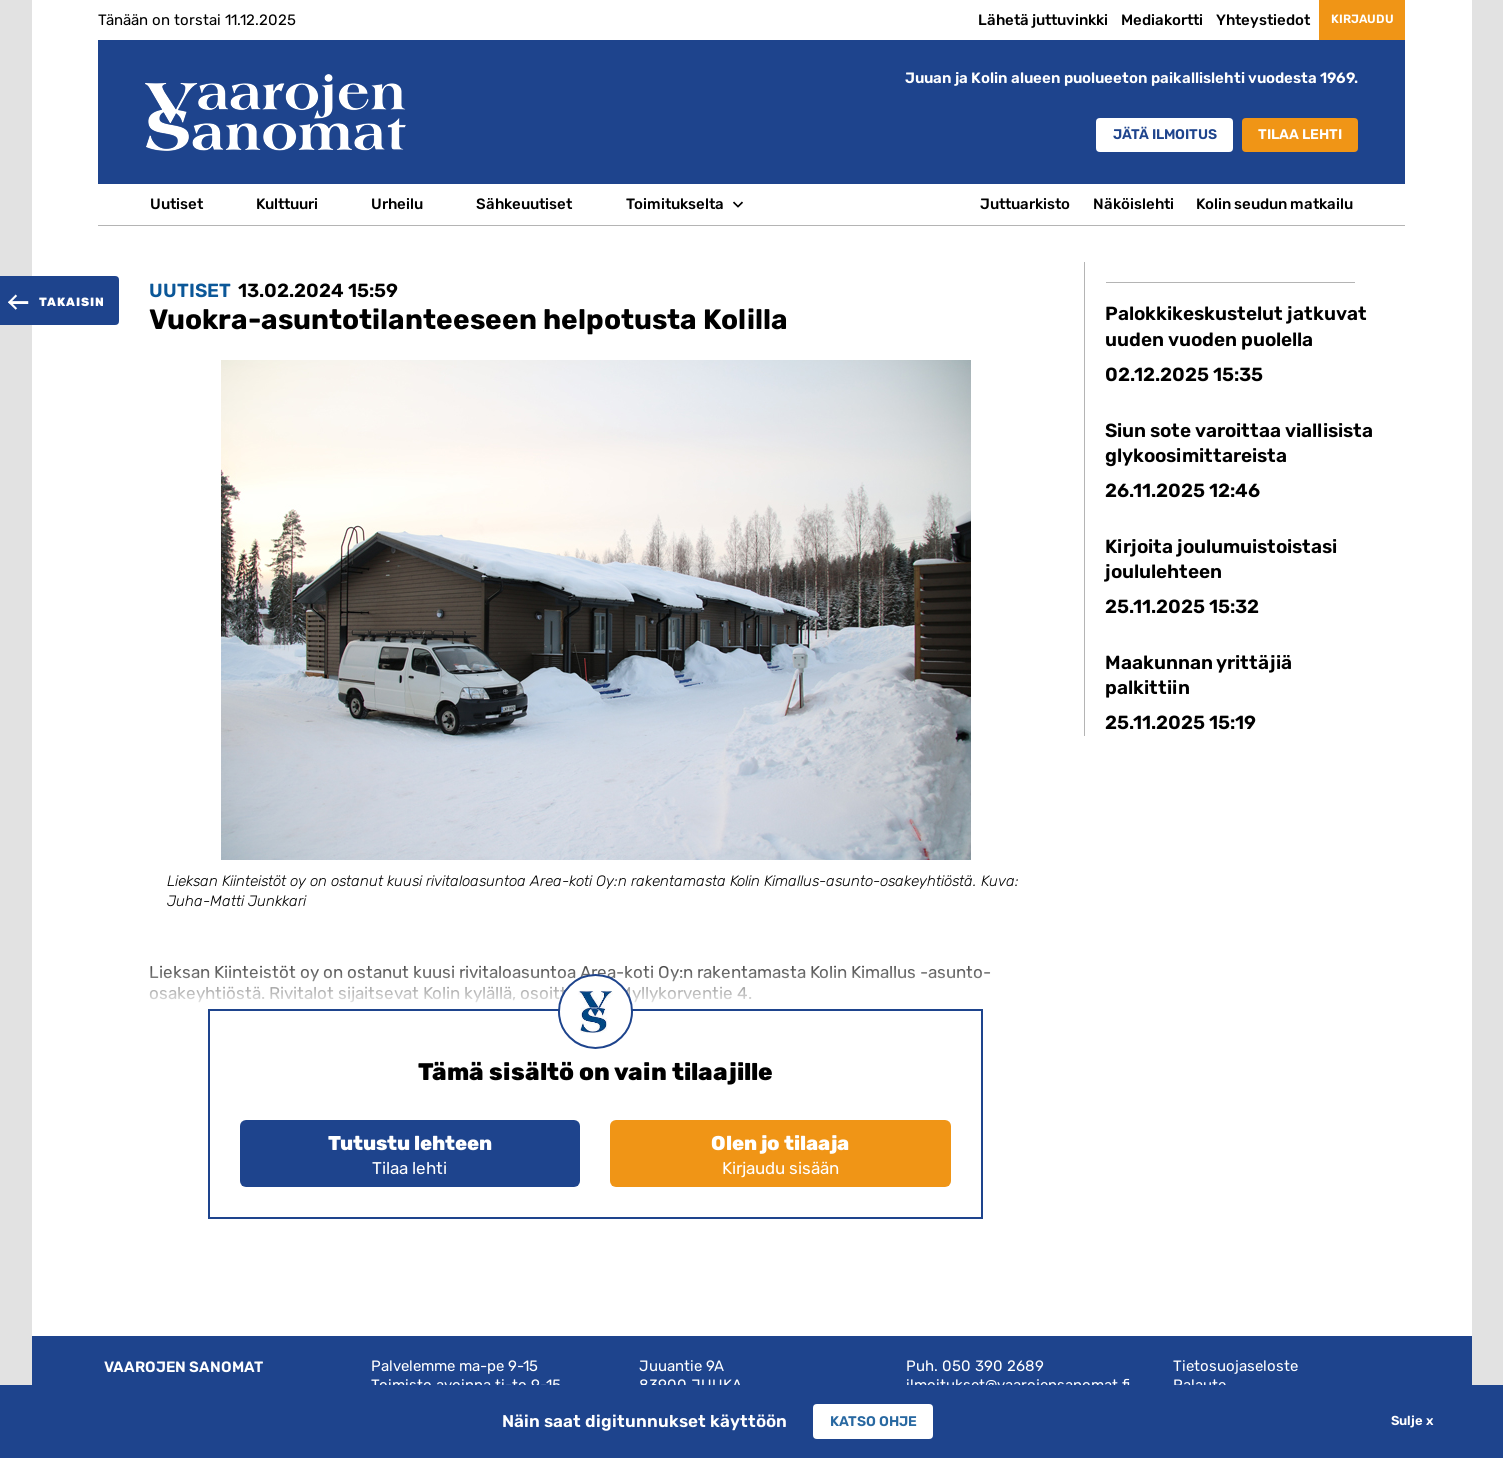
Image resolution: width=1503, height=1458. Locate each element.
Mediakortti (1133, 20)
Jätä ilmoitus (1142, 136)
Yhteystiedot (1234, 20)
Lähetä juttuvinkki (1014, 20)
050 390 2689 (993, 1366)
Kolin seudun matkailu (1274, 204)
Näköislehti (1133, 204)
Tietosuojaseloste (1235, 1366)
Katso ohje (873, 1421)
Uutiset (176, 204)
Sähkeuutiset (524, 204)
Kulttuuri (287, 204)
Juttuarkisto (1025, 204)
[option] (596, 653)
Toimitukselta (675, 204)
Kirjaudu (1347, 19)
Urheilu (397, 204)
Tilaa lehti (1294, 136)
